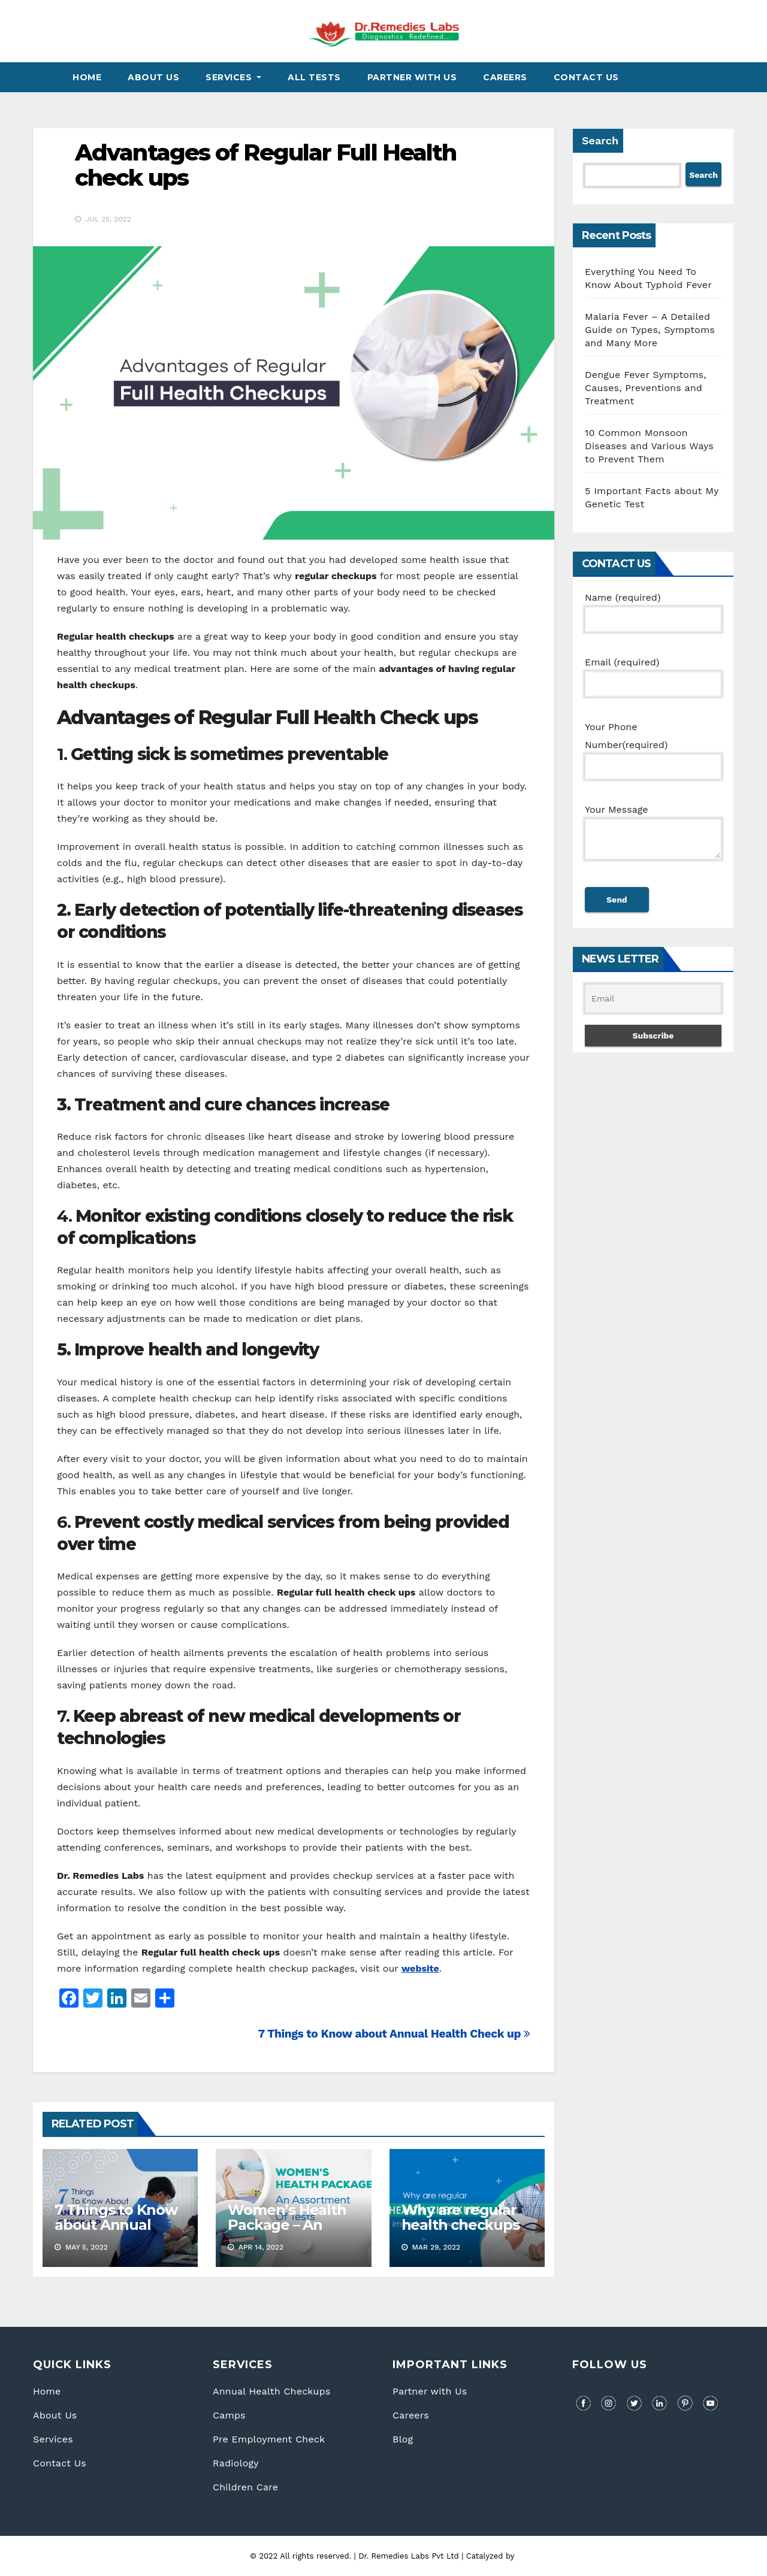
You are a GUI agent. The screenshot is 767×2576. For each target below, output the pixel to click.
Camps (229, 2415)
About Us (153, 77)
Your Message (653, 839)
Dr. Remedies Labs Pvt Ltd (409, 2555)
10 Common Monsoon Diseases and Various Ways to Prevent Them (649, 446)
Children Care (245, 2487)
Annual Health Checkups (272, 2391)
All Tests (314, 77)
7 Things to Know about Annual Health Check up (394, 2034)
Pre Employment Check (269, 2439)
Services (233, 77)
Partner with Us (429, 2391)
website (420, 1968)
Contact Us (586, 77)
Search (600, 140)
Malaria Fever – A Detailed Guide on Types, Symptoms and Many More (650, 330)
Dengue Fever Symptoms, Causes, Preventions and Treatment (645, 388)
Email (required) (653, 672)
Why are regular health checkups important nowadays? (460, 2232)
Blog (402, 2439)
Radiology (236, 2463)
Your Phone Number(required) (653, 746)
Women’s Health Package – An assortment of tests (287, 2232)
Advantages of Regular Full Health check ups (265, 165)
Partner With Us (412, 77)
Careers (505, 77)
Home (87, 77)
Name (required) (653, 608)
